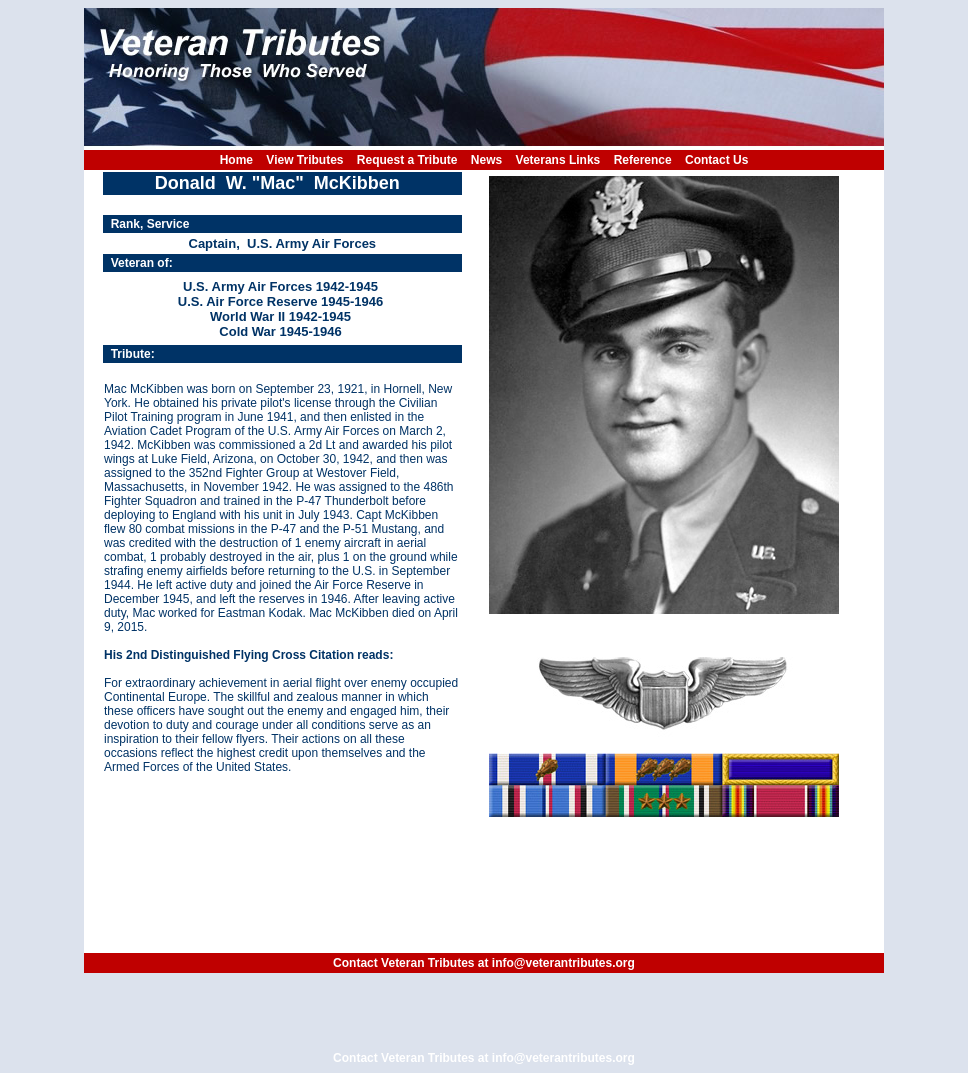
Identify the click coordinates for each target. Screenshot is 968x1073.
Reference (643, 160)
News (486, 160)
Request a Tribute (407, 160)
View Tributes (304, 160)
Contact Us (716, 160)
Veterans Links (558, 160)
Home (236, 160)
